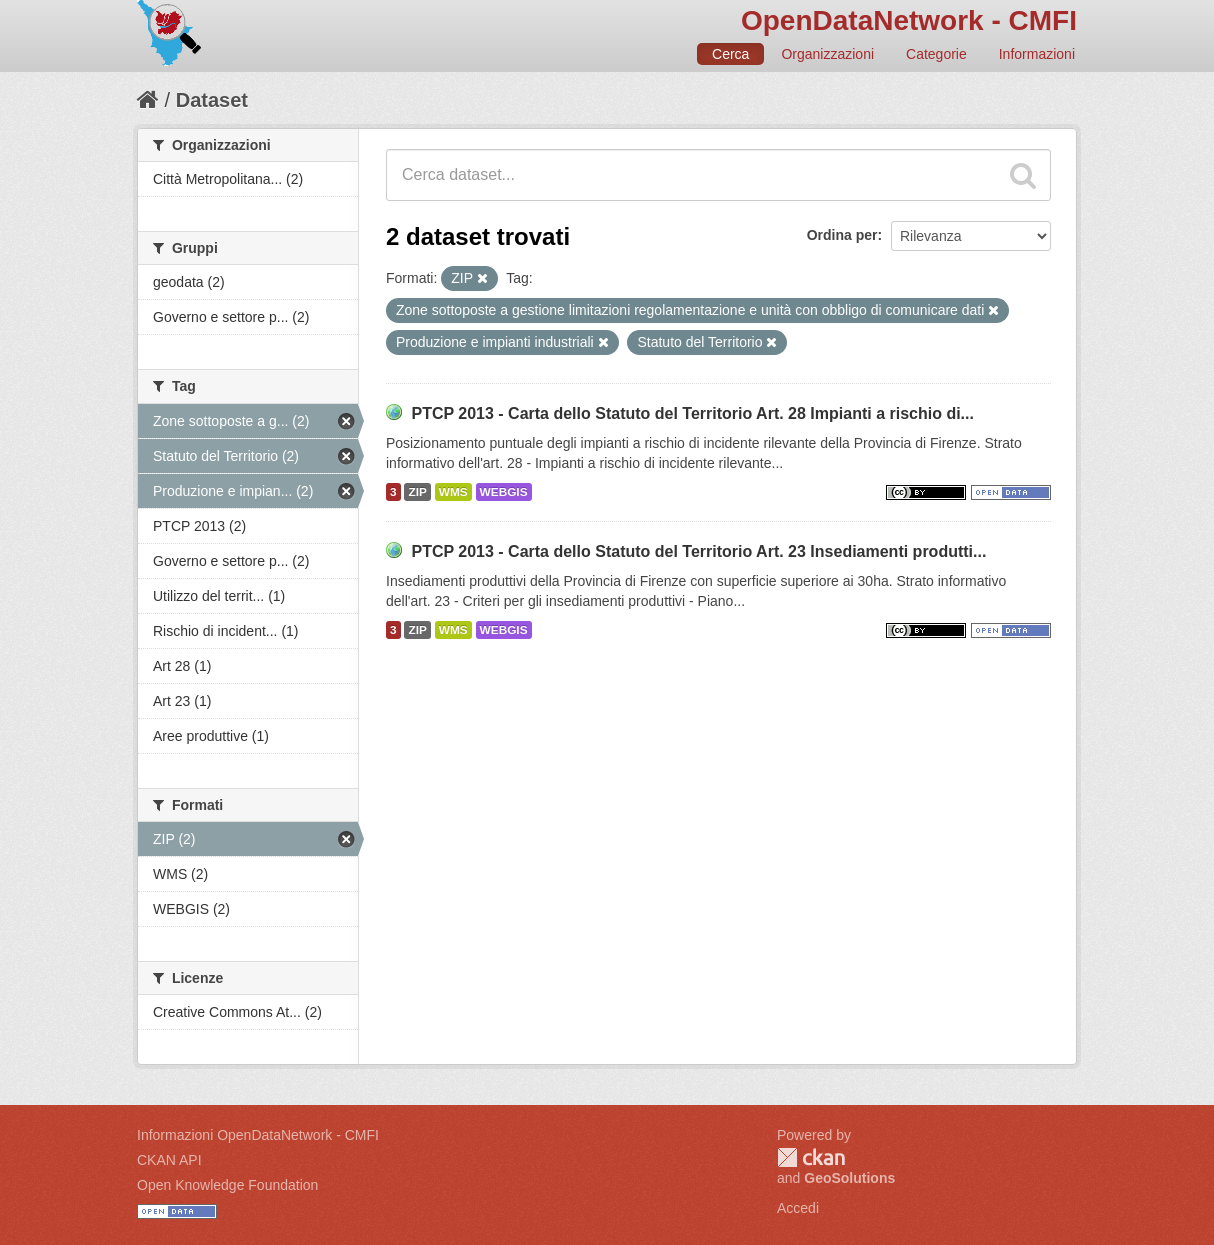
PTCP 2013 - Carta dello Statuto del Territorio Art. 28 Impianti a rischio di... (692, 413)
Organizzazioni (827, 54)
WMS (453, 492)
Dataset (212, 100)
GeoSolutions (849, 1178)
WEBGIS (504, 492)
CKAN (811, 1157)
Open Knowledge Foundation (227, 1185)
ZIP (417, 492)
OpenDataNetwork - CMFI (909, 20)
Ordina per (842, 235)
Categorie (936, 54)
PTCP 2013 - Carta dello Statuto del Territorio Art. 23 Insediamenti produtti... (698, 551)
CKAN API (169, 1160)
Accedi (798, 1208)
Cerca (730, 54)
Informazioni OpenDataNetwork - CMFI (258, 1135)
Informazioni (1037, 54)
